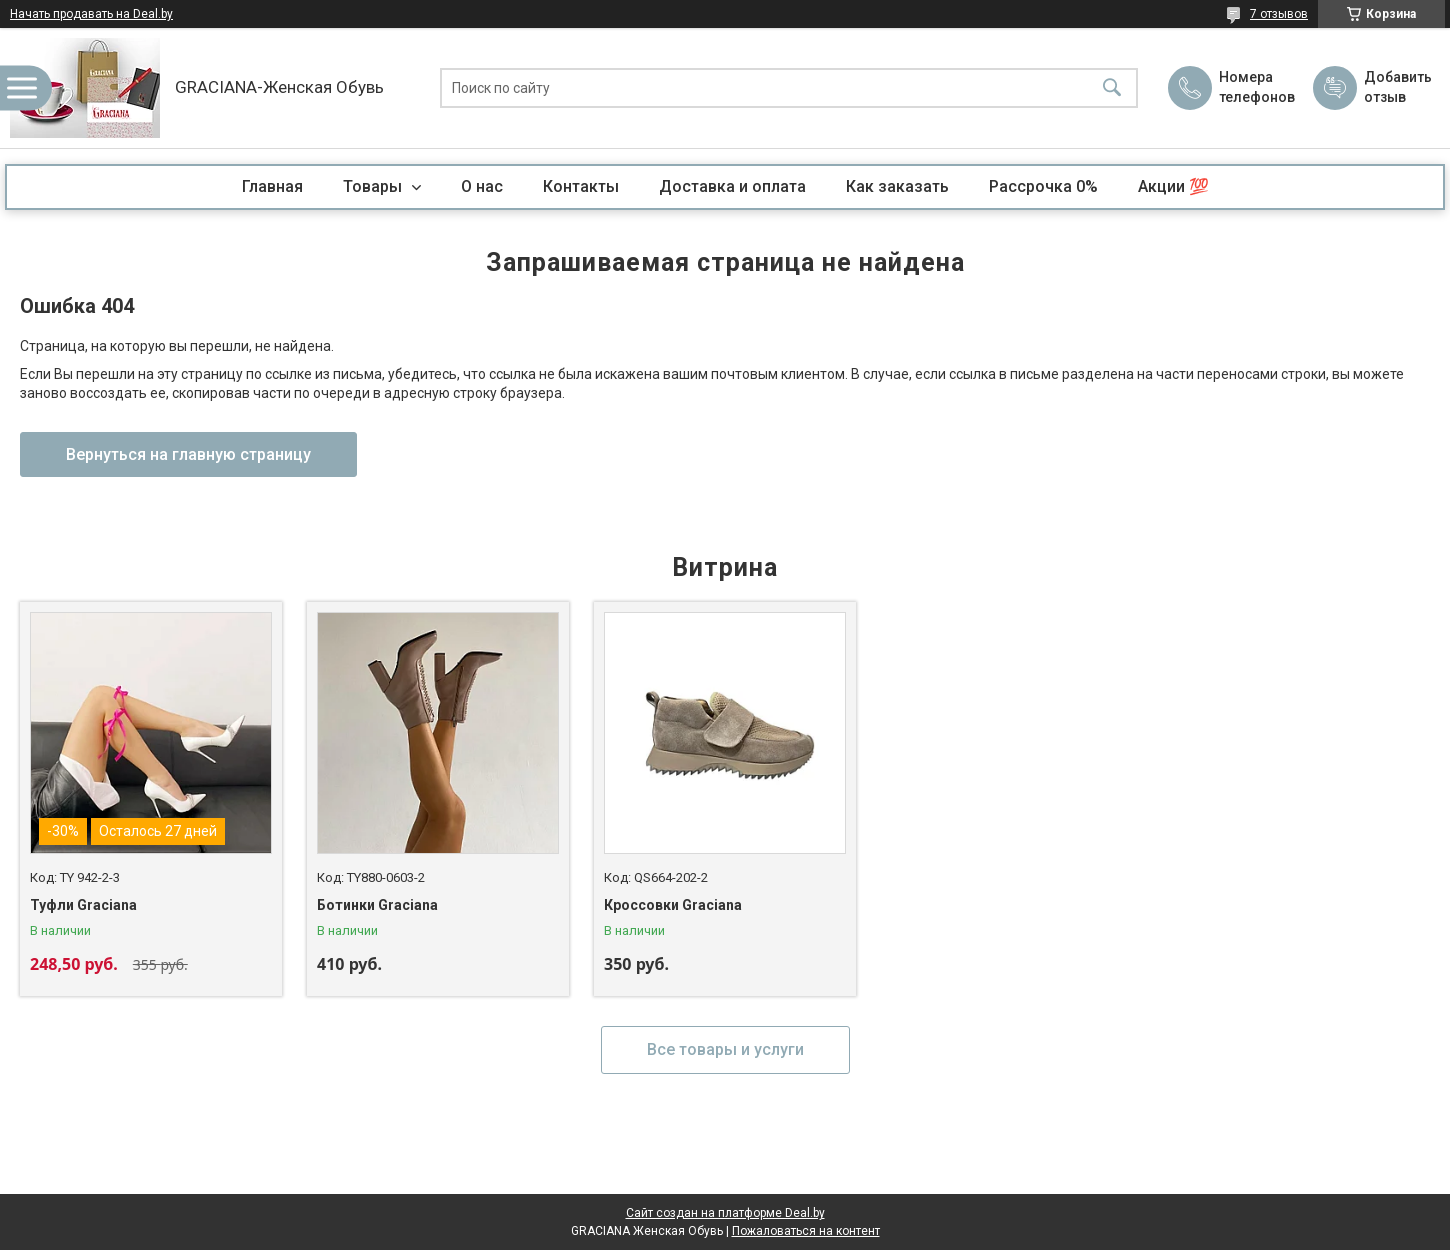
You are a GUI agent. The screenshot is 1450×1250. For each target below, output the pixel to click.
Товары (374, 186)
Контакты (581, 186)
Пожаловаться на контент (806, 1231)
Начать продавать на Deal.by (91, 14)
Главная (272, 186)
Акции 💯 (1173, 186)
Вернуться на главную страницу (188, 454)
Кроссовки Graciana (673, 905)
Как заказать (897, 186)
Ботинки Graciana (377, 905)
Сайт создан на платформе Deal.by (725, 1213)
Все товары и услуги (725, 1049)
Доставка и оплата (732, 186)
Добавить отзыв (1397, 87)
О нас (482, 186)
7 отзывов (1279, 14)
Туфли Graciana (83, 905)
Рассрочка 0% (1043, 186)
